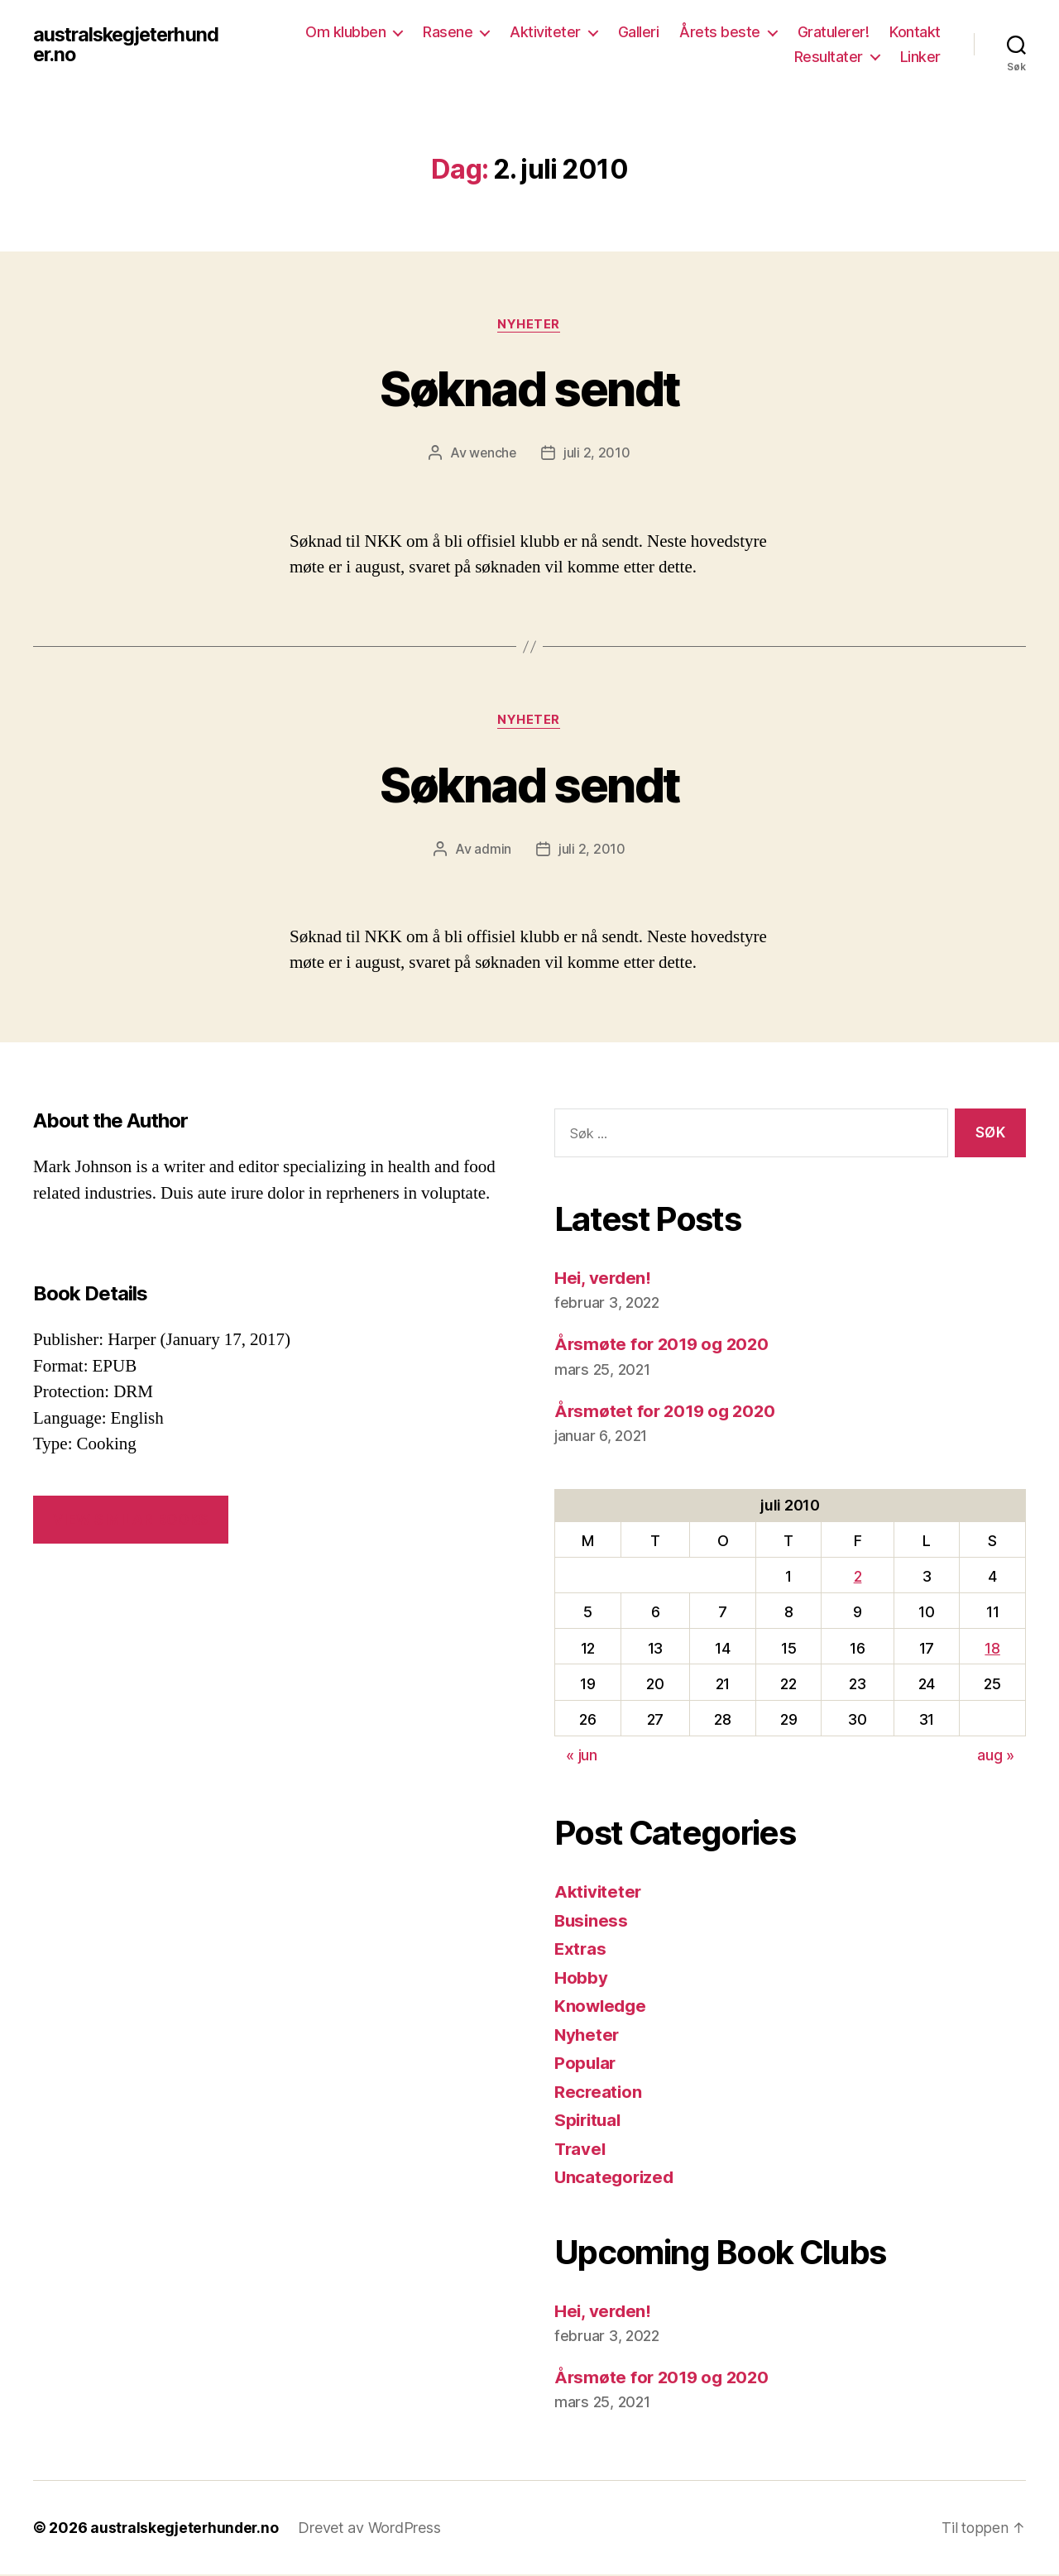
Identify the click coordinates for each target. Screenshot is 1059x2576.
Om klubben (345, 32)
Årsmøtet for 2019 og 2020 (667, 1411)
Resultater (828, 56)
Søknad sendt (529, 387)
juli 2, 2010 (597, 453)
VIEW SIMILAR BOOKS (130, 1520)
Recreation (598, 2092)
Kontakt (915, 32)
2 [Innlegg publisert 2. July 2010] (858, 1578)
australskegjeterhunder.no (129, 45)
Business (592, 1921)
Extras (580, 1949)
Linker (920, 56)
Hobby (581, 1978)
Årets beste (719, 32)
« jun (581, 1756)
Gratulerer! (834, 32)
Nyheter (529, 325)
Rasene (447, 32)
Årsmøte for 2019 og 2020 (664, 1345)
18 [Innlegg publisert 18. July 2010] (992, 1649)
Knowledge (601, 2006)
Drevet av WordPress (372, 2529)
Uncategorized (616, 2177)
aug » (995, 1756)
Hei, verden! (604, 1278)
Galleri (638, 32)
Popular (586, 2063)
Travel (580, 2149)
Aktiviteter (545, 32)
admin (492, 850)
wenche (493, 453)
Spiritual (589, 2120)
